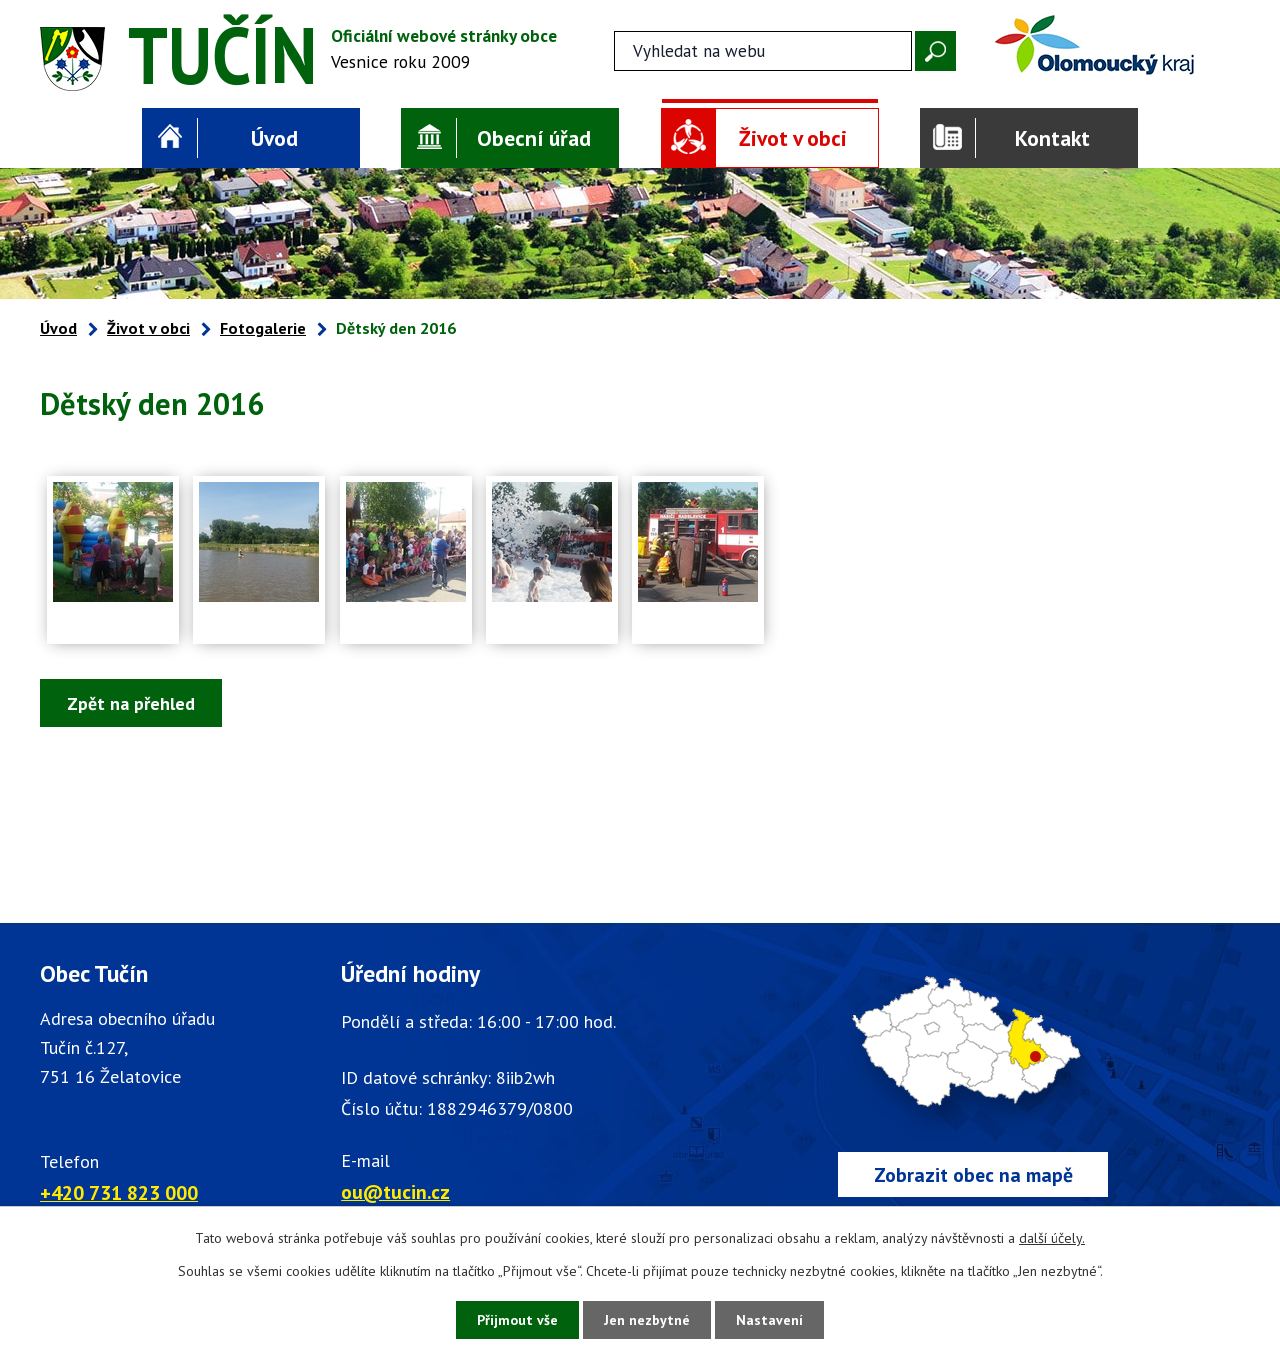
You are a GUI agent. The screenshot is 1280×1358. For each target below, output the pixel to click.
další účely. (1052, 1238)
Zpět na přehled (131, 703)
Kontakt (1052, 138)
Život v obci (793, 138)
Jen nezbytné (647, 1320)
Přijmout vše (517, 1320)
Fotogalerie (263, 328)
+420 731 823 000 (119, 1192)
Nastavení (769, 1320)
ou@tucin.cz (395, 1191)
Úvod (274, 138)
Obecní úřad (534, 138)
